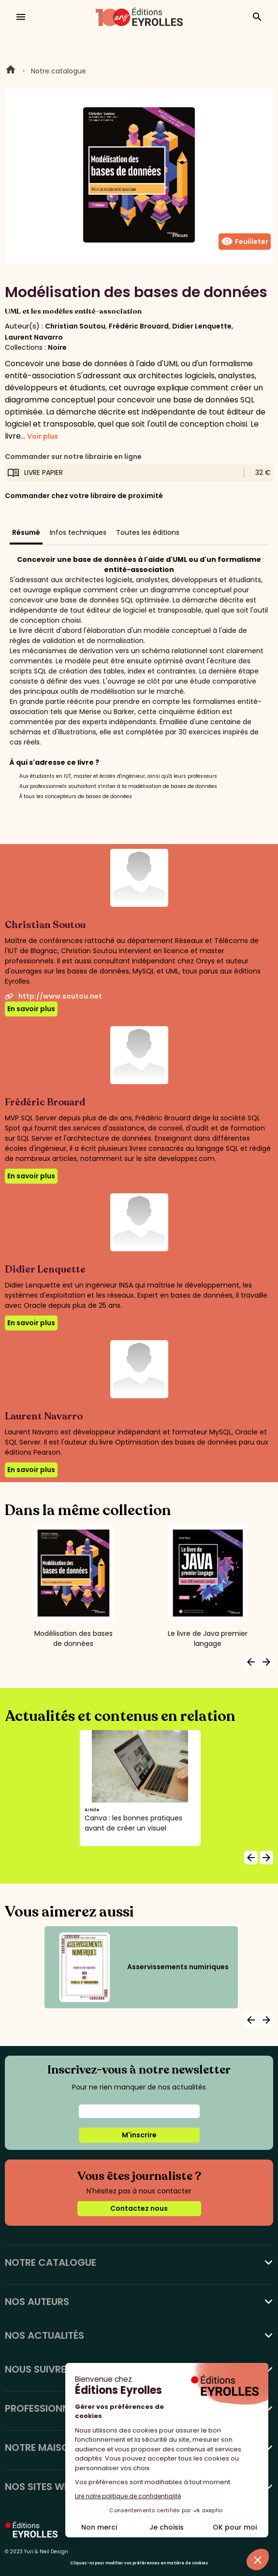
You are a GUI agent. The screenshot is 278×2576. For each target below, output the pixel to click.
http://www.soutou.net (53, 996)
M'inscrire (139, 2135)
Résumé (26, 532)
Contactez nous (139, 2208)
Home (10, 71)
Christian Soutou (75, 326)
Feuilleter (244, 241)
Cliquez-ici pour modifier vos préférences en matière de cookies (139, 2563)
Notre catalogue (58, 71)
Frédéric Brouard (139, 326)
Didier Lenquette (202, 326)
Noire (57, 347)
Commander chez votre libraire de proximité (84, 496)
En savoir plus (31, 1009)
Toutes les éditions (147, 532)
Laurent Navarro (34, 337)
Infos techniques (78, 532)
